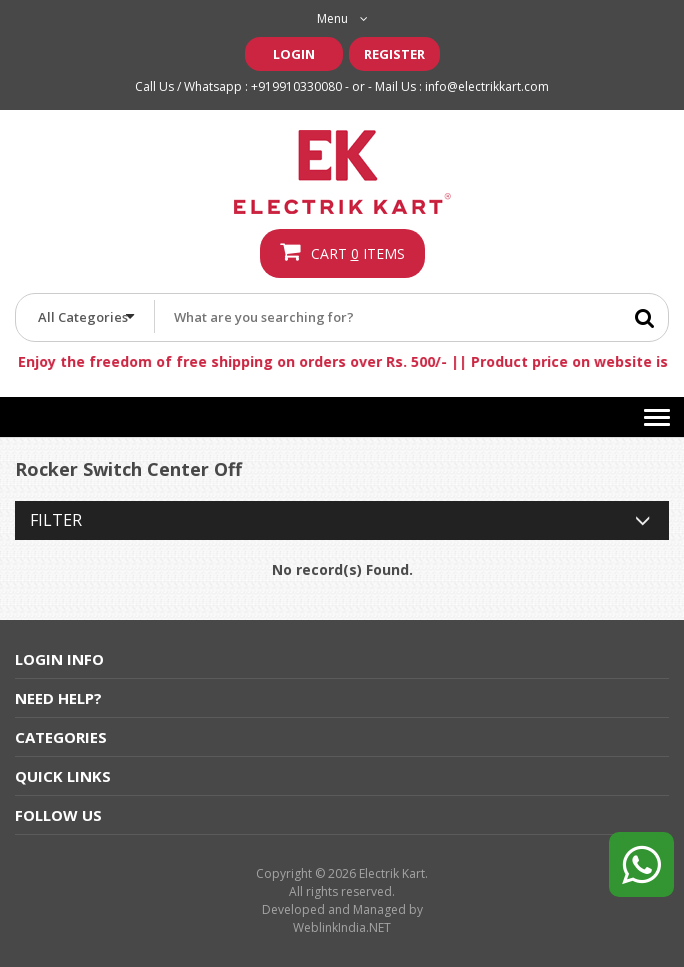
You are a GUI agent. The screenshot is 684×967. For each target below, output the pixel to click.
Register (394, 54)
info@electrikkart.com (487, 86)
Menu (342, 18)
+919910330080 (296, 86)
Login (294, 54)
